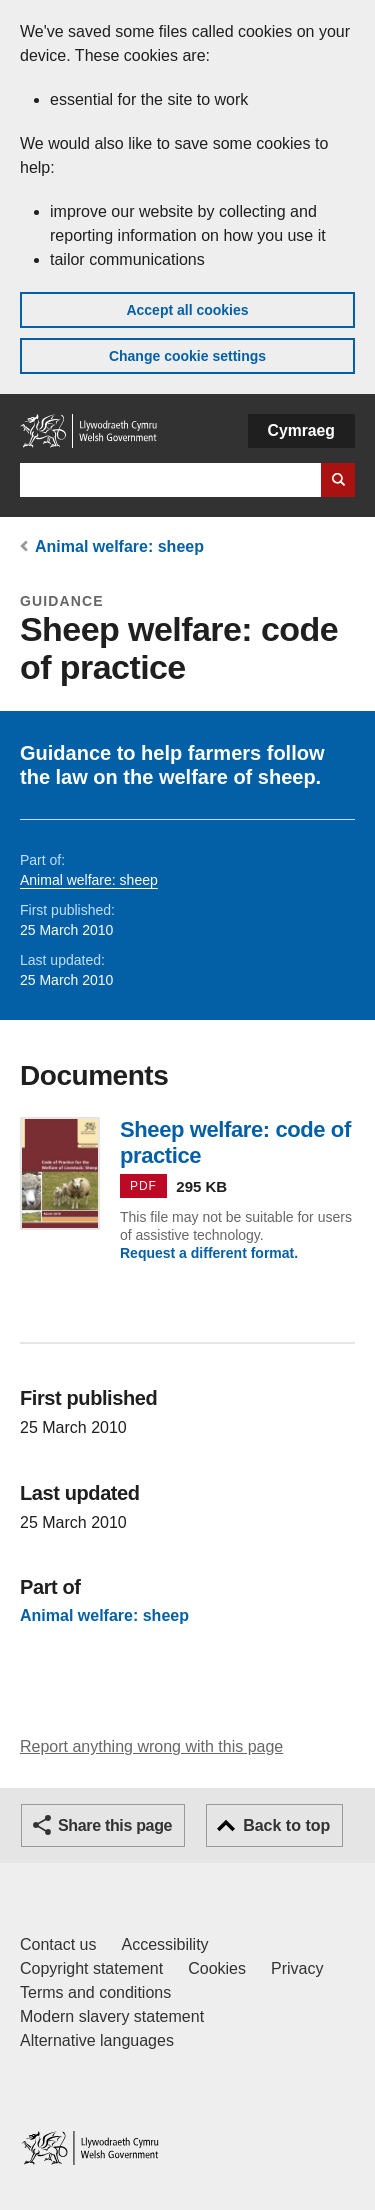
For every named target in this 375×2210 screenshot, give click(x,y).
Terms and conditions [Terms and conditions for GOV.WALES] (95, 1992)
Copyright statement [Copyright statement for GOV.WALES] (91, 1968)
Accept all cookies (187, 310)
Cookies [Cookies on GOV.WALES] (217, 1968)
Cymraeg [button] (301, 430)
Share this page (115, 1825)
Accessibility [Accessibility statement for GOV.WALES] (164, 1944)
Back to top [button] (286, 1825)
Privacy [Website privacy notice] (297, 1968)
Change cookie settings (187, 356)
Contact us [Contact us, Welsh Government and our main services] (58, 1944)
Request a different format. (209, 1253)
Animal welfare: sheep (119, 546)
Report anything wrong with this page (151, 1746)
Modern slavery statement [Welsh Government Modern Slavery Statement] (112, 2016)
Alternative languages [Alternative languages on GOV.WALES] (97, 2040)
